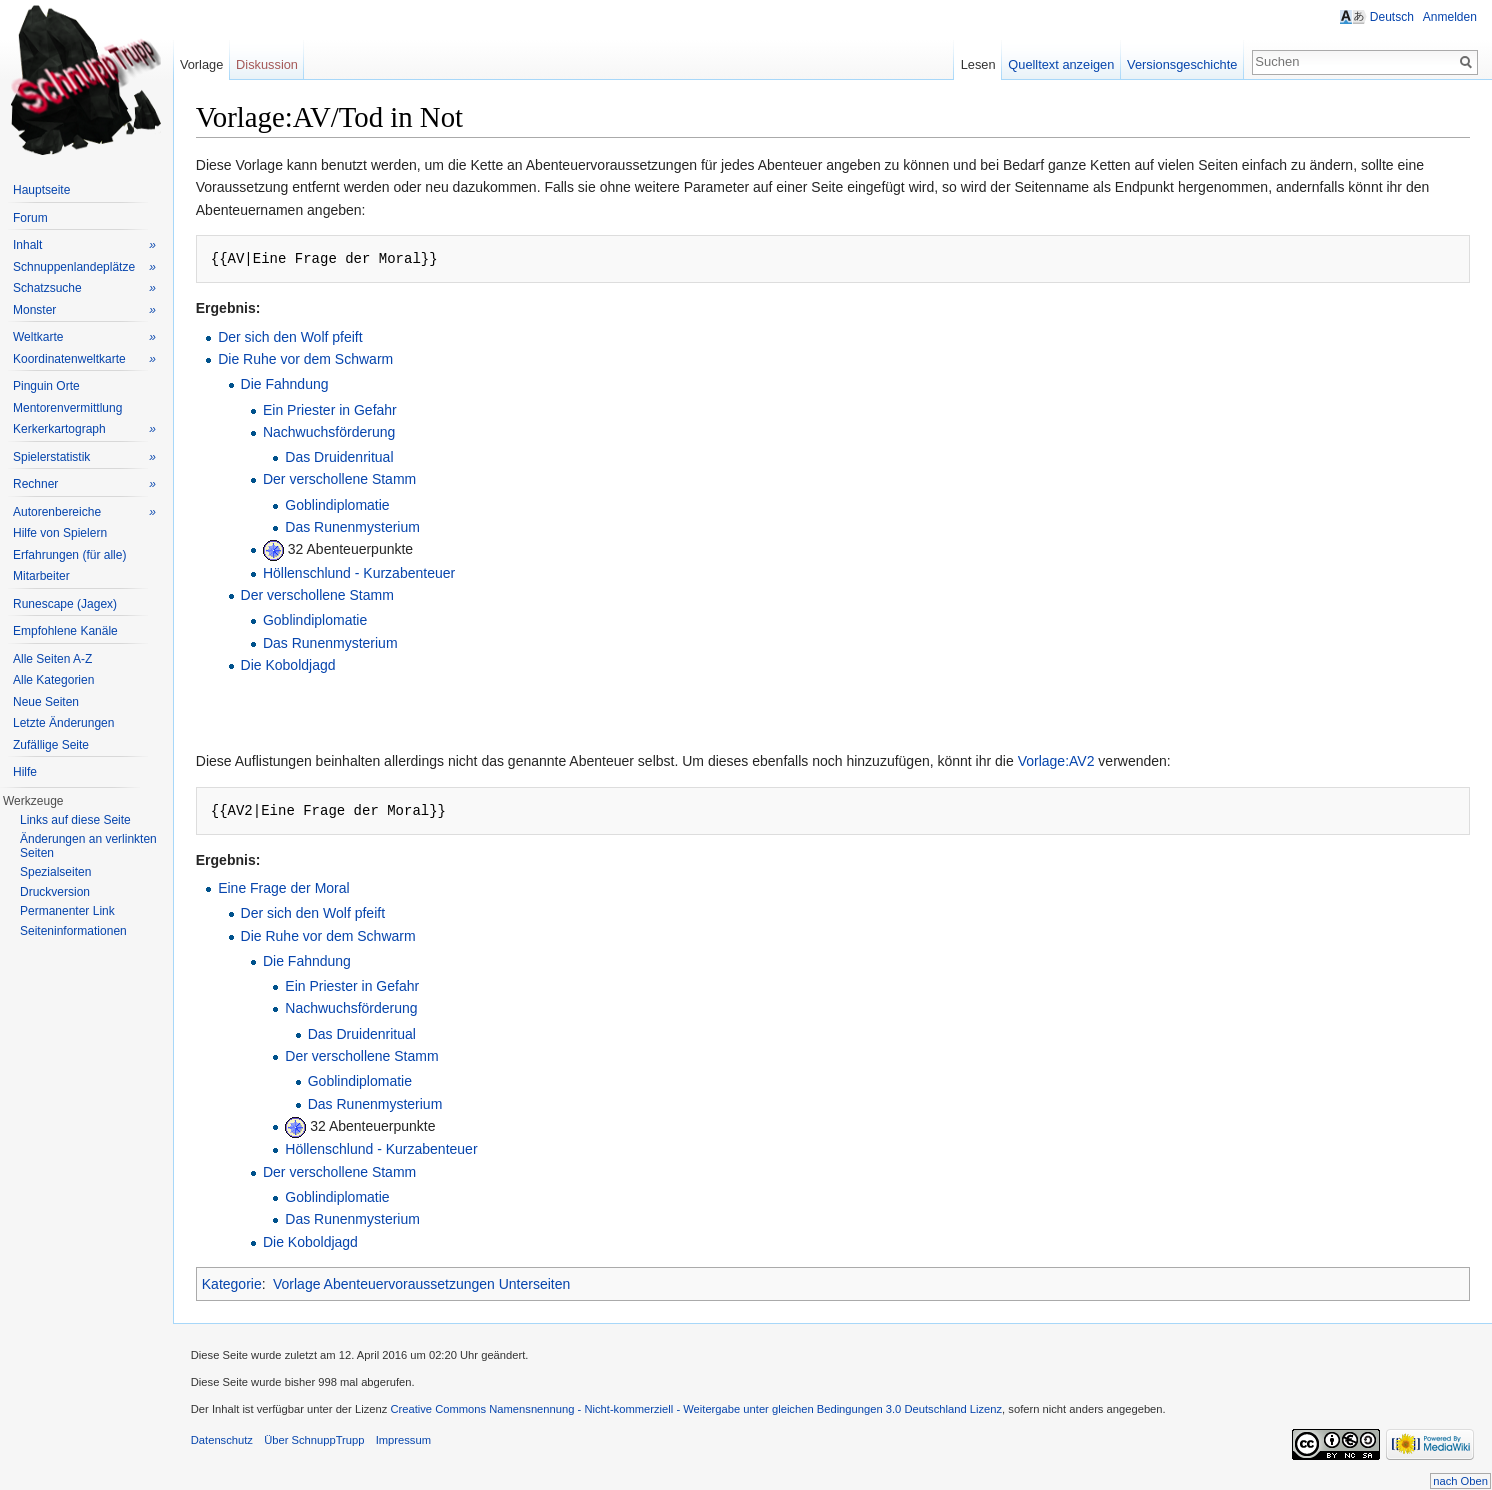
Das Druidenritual (345, 458)
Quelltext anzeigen (1060, 64)
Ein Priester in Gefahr (335, 410)
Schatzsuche (84, 288)
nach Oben (1460, 1481)
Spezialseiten (55, 872)
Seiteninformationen (73, 931)
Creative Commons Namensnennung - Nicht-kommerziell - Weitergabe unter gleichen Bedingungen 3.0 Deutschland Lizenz (702, 1413)
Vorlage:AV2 (1061, 762)
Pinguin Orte (46, 386)
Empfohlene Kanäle (65, 631)
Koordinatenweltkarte (84, 359)
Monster (84, 310)
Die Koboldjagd (293, 666)
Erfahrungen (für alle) (69, 555)
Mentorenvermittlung (67, 408)
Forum (30, 218)
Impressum (408, 1444)
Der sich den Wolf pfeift (295, 338)
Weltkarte (84, 337)
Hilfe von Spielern (60, 533)
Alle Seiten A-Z (52, 659)
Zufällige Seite (51, 745)
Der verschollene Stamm (344, 480)
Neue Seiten (46, 702)
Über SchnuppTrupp (319, 1444)
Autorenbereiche (84, 512)
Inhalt (84, 245)
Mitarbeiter (41, 576)
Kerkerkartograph (84, 429)
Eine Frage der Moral (289, 889)
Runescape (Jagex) (65, 604)
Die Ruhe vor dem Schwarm (310, 360)
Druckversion (55, 892)
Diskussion (271, 64)
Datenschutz (227, 1444)
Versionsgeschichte (1180, 64)
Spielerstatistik (84, 457)
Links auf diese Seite (75, 820)
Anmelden (1449, 17)
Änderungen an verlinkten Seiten (88, 846)
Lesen (976, 64)
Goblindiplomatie (343, 506)
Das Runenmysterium (358, 528)
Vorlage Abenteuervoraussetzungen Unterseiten (426, 1284)
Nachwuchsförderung (334, 433)
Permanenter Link (67, 911)
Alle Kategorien (53, 680)
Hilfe (25, 772)
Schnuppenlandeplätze (84, 267)
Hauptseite (41, 190)
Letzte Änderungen (63, 723)
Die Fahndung (290, 385)
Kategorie (237, 1284)
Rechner (84, 484)
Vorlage (204, 64)
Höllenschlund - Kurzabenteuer (364, 574)
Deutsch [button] (1391, 17)
